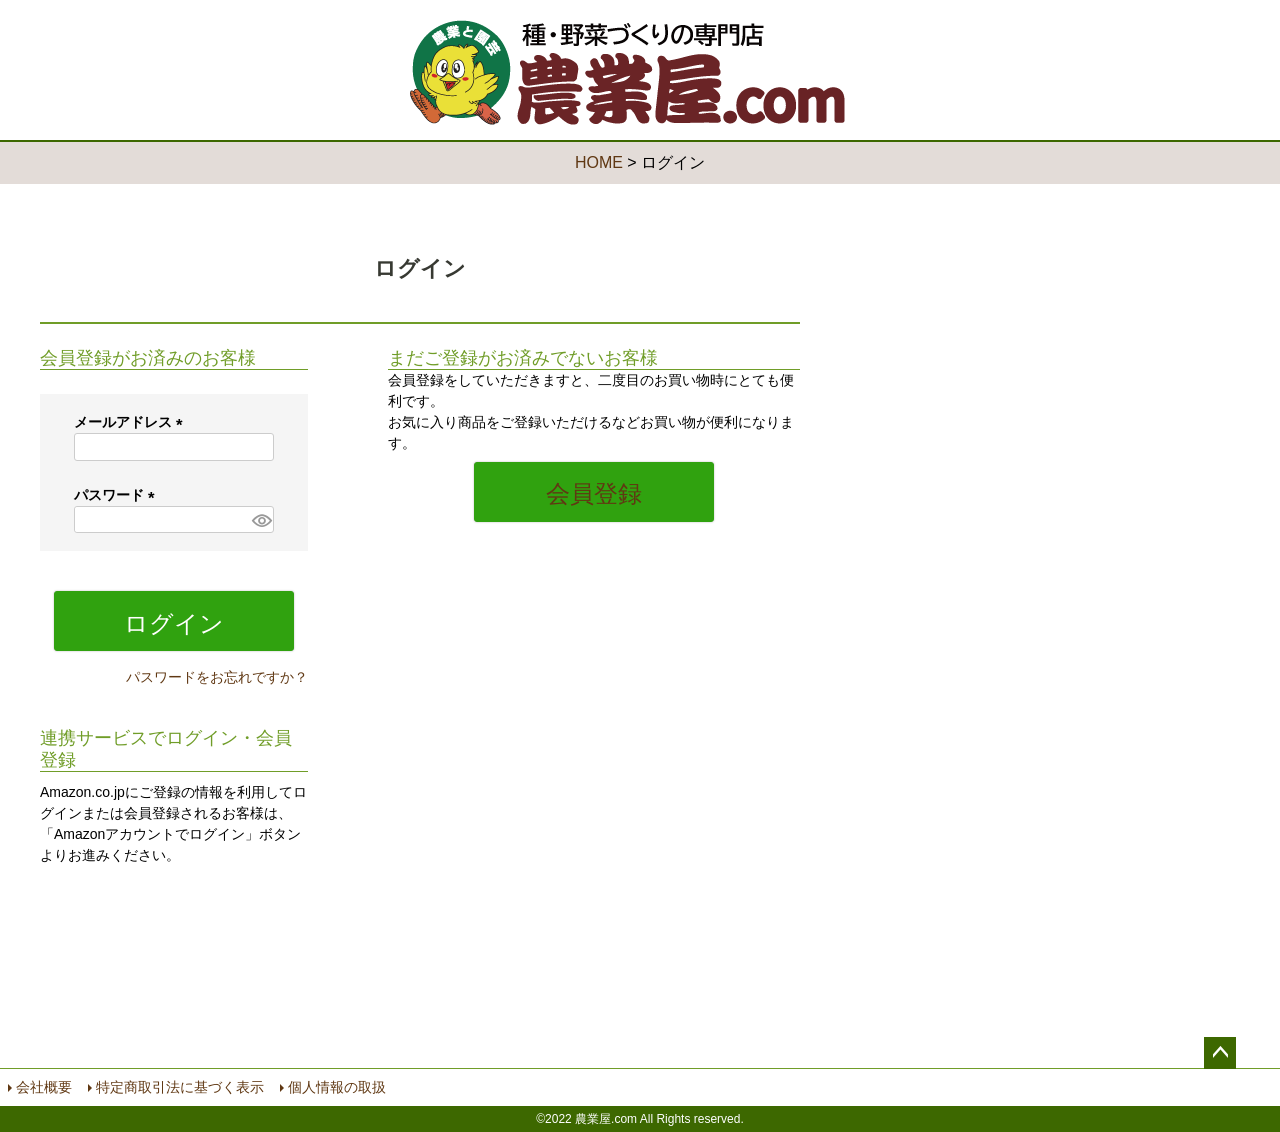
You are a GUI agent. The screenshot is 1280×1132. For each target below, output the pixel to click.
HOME (599, 162)
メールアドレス (132, 422)
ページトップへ (1220, 1053)
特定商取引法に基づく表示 (180, 1087)
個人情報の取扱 (337, 1087)
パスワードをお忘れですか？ (217, 677)
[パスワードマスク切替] (260, 520)
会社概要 (44, 1087)
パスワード (118, 495)
